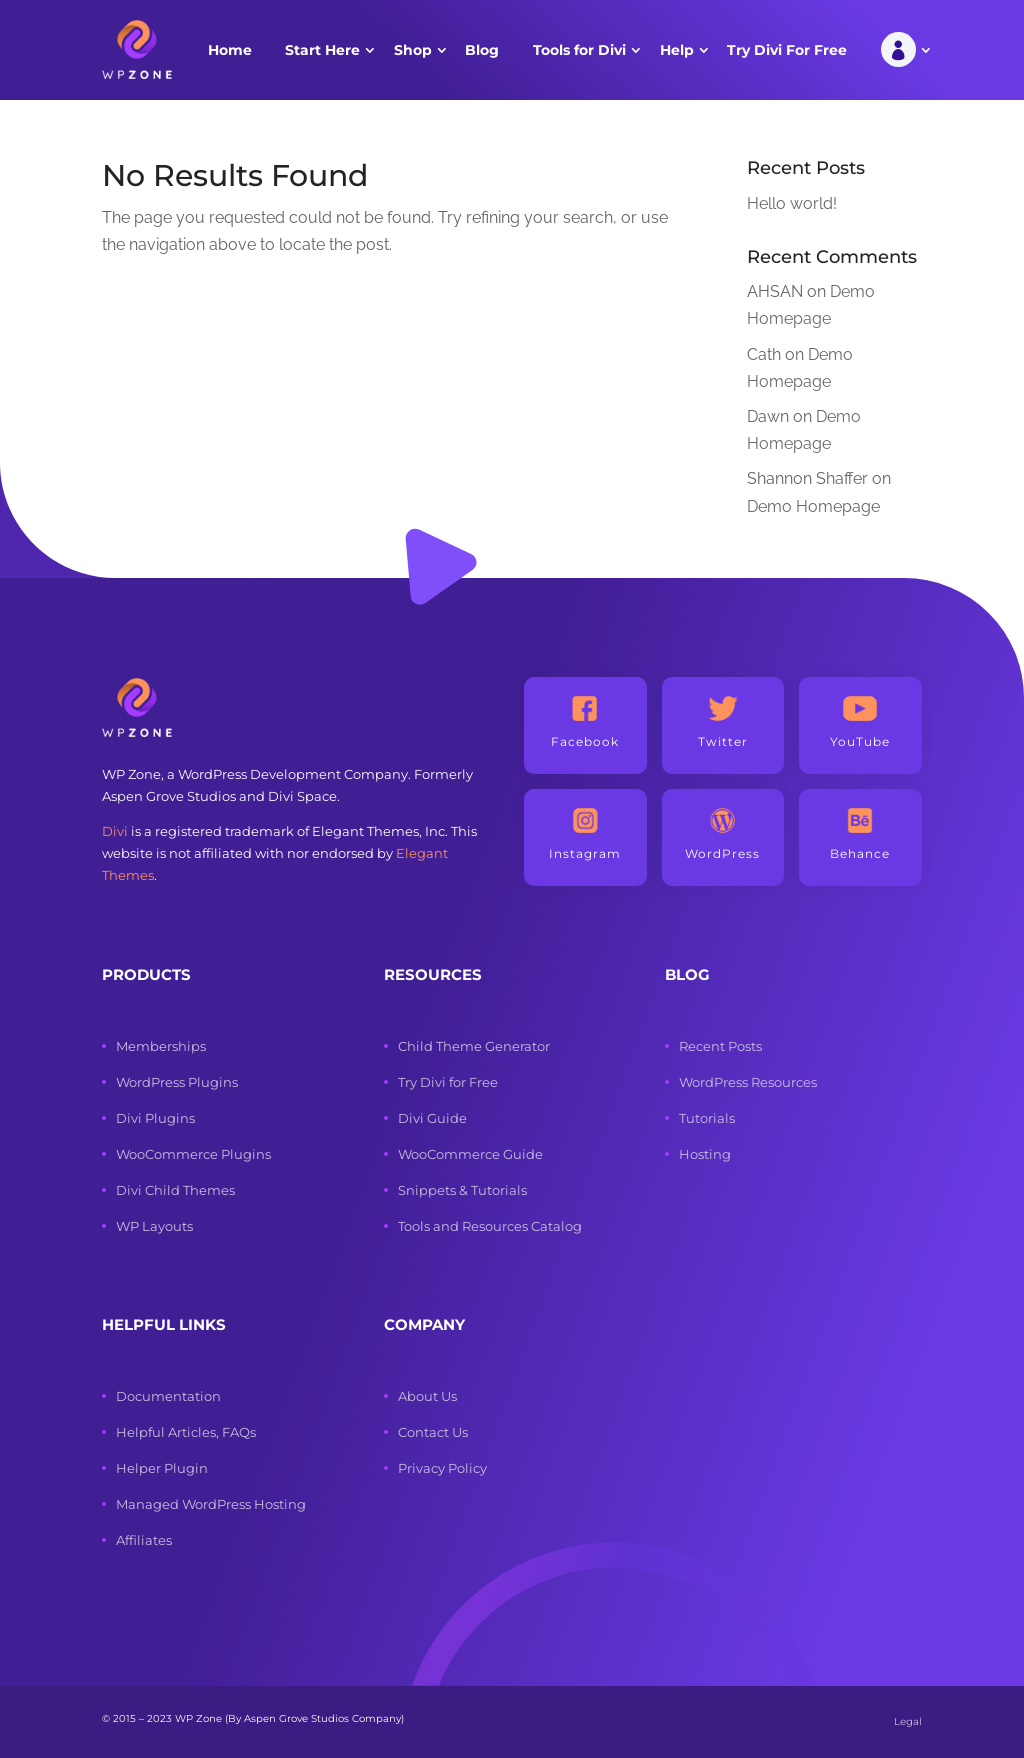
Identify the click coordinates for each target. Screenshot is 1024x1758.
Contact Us (433, 1432)
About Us (427, 1396)
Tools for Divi (579, 50)
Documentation (168, 1396)
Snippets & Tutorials (462, 1190)
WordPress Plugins (177, 1082)
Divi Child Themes (175, 1190)
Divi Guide (432, 1118)
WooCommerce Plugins (193, 1154)
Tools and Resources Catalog (490, 1226)
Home (230, 50)
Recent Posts (720, 1046)
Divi (115, 831)
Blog (482, 50)
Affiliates (144, 1540)
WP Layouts (154, 1226)
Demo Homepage (813, 506)
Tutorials (707, 1118)
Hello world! (792, 203)
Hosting (705, 1154)
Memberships (161, 1046)
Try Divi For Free (787, 50)
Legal (908, 1721)
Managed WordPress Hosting (211, 1504)
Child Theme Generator (474, 1046)
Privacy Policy (442, 1468)
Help (677, 50)
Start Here (322, 50)
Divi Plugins (155, 1118)
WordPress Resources (748, 1082)
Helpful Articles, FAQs (186, 1432)
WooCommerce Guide (470, 1154)
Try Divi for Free (448, 1082)
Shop (413, 50)
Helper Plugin (162, 1468)
